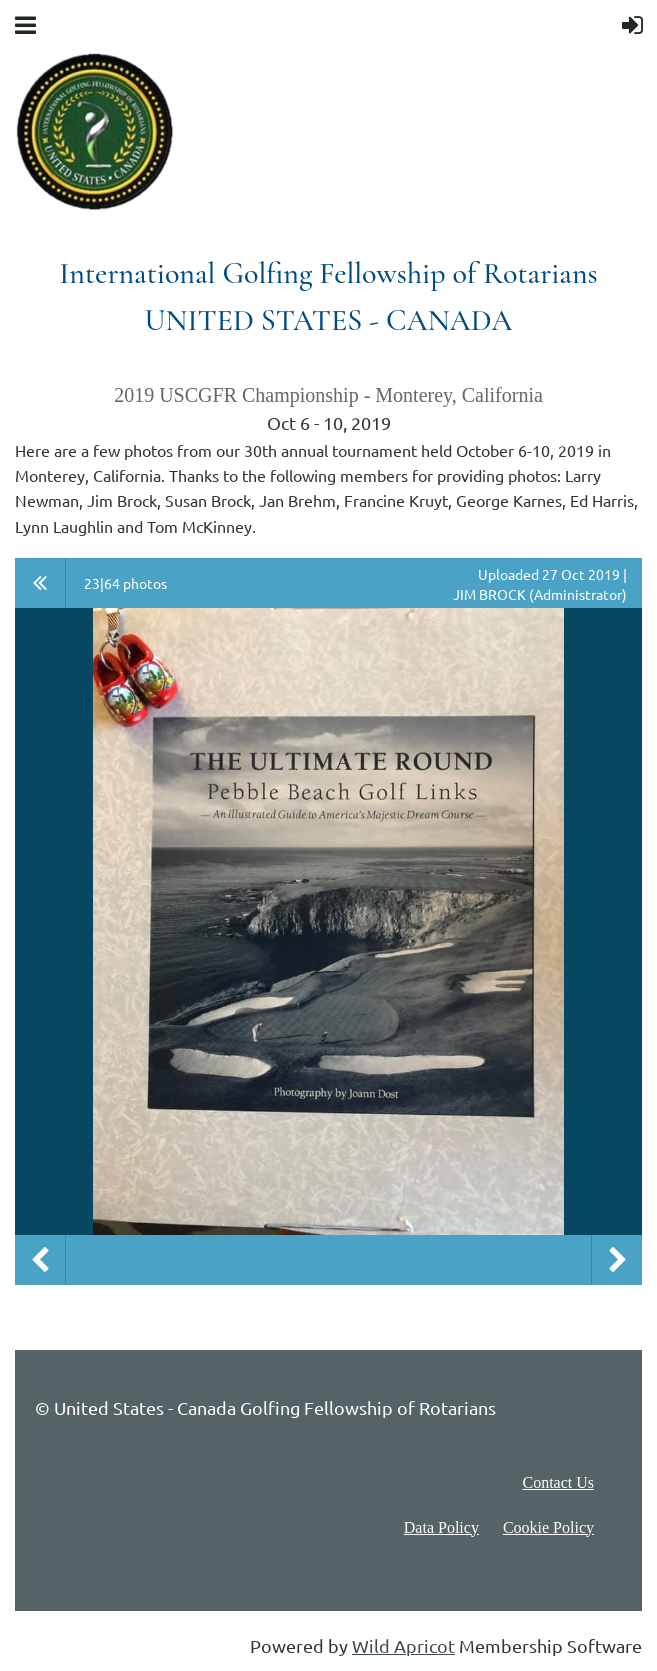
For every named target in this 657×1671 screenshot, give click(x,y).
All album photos (40, 583)
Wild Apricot (403, 1645)
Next (617, 1260)
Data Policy (441, 1527)
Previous (40, 1260)
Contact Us (558, 1482)
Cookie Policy (548, 1527)
